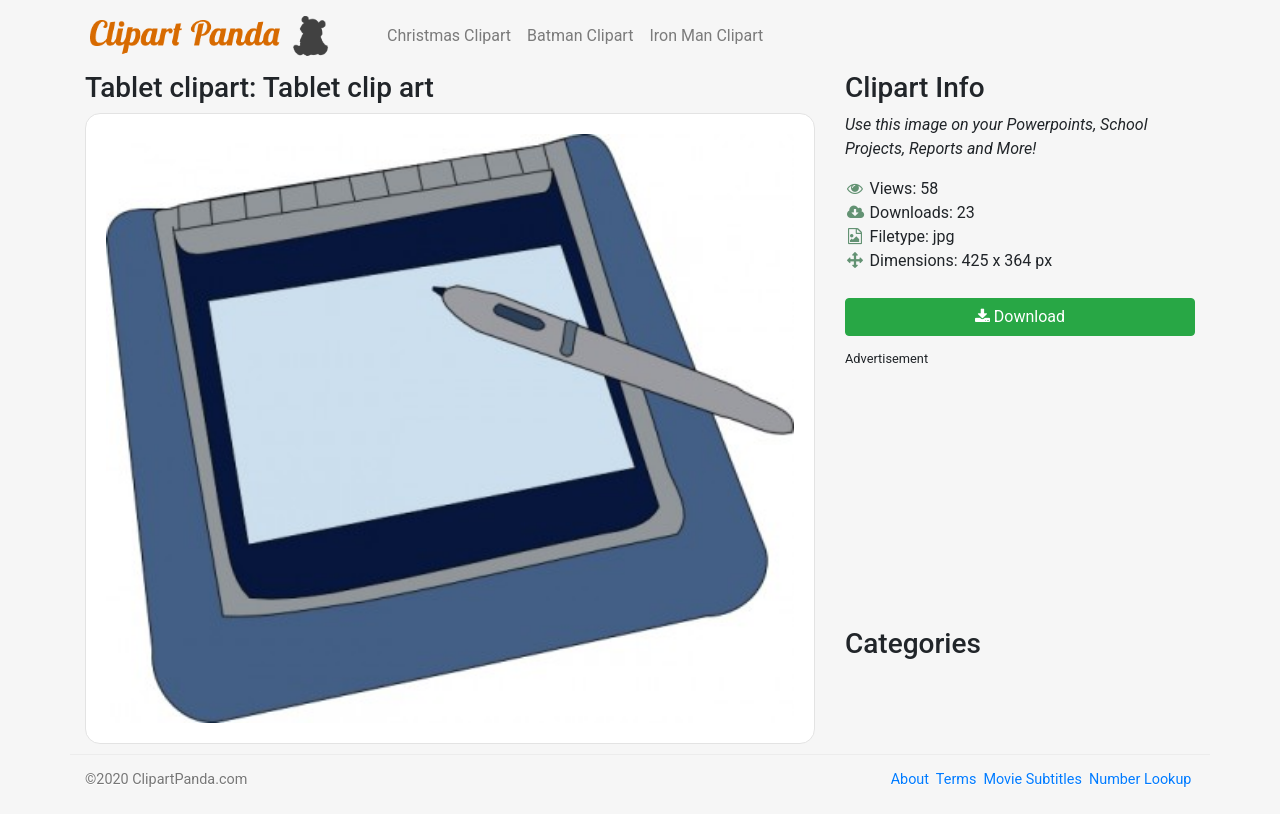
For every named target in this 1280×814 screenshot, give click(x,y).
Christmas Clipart (449, 35)
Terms (956, 779)
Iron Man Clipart (706, 35)
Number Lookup (1140, 779)
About (910, 779)
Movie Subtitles (1032, 779)
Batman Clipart (580, 35)
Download (1020, 316)
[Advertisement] (995, 495)
